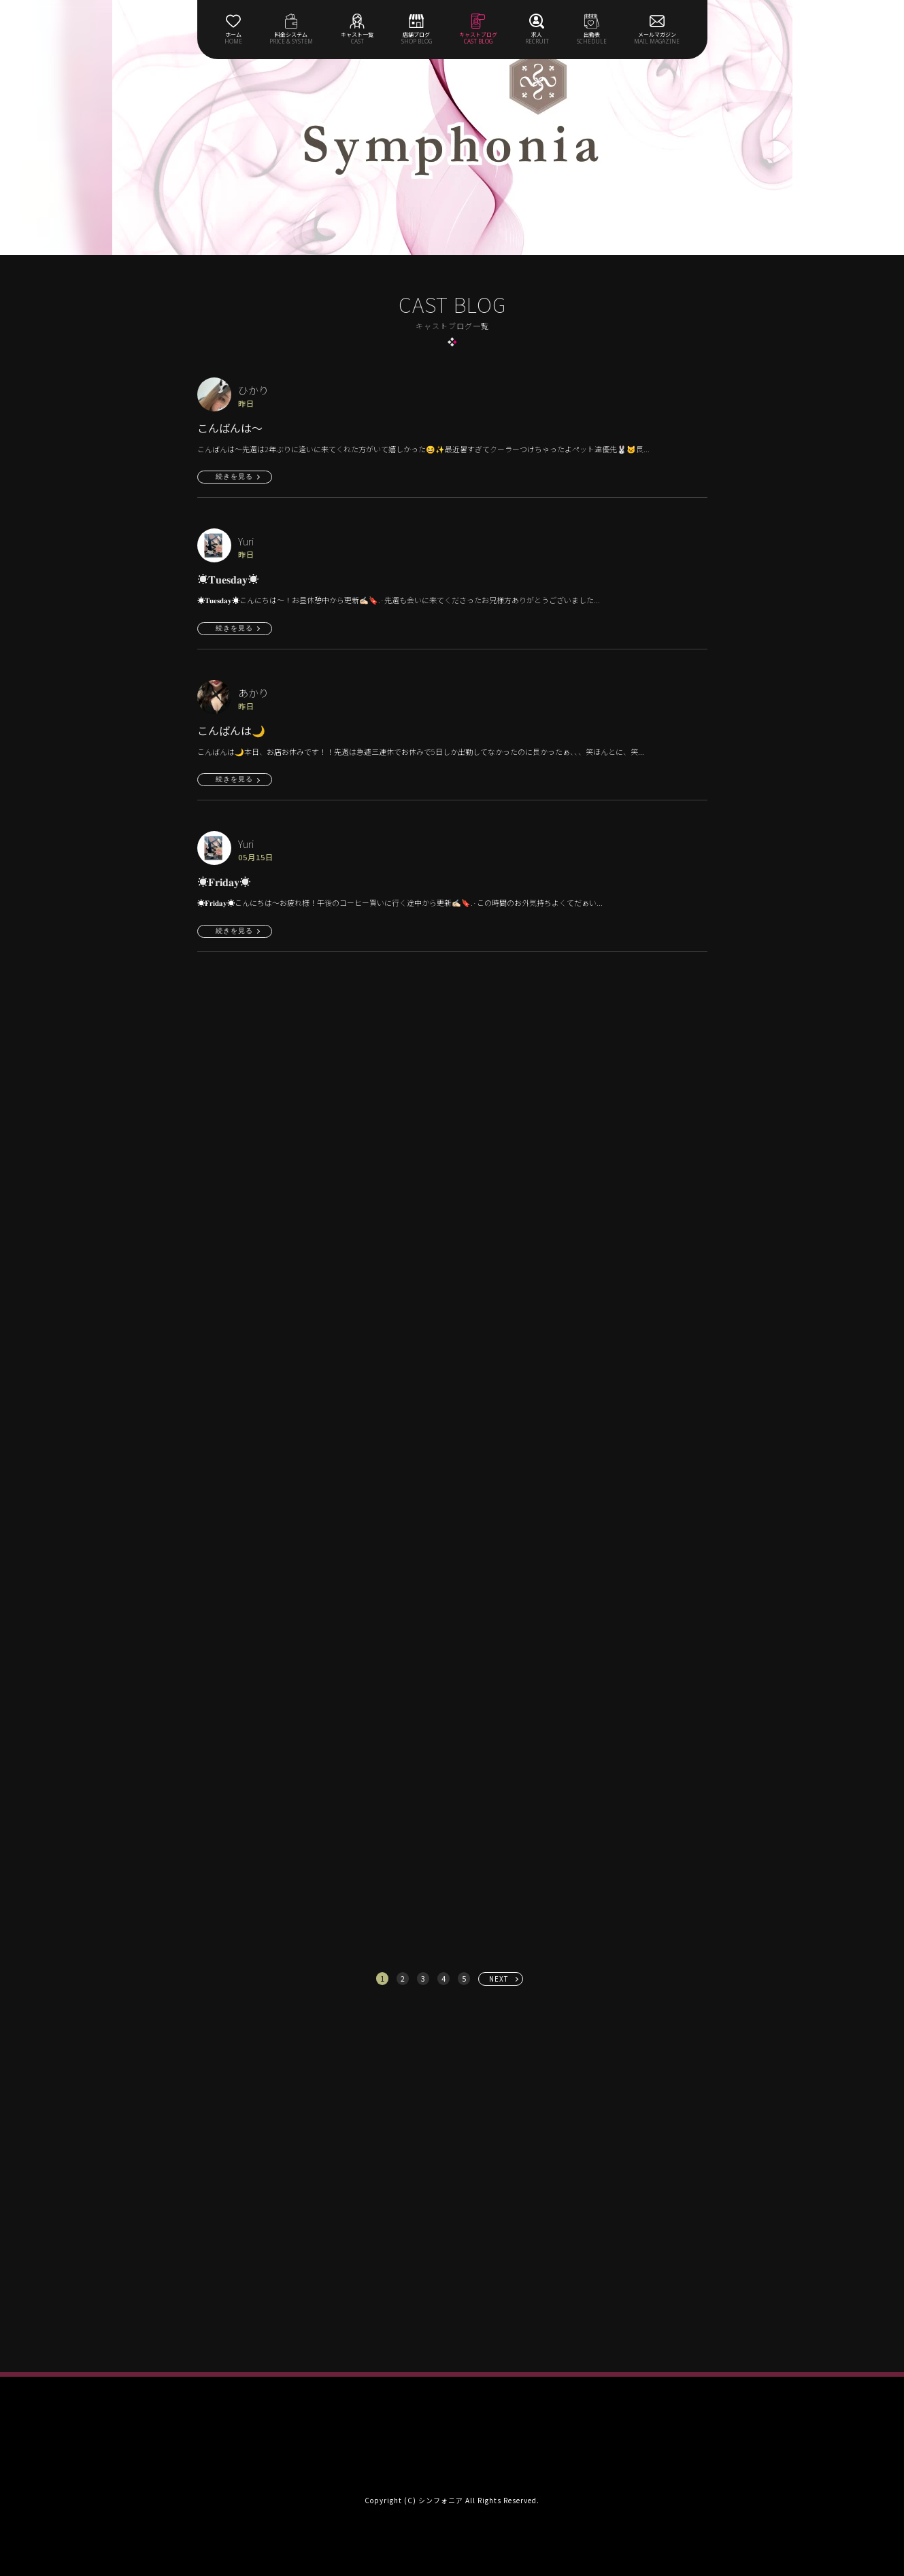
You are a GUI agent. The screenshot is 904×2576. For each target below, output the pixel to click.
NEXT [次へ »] (499, 1978)
